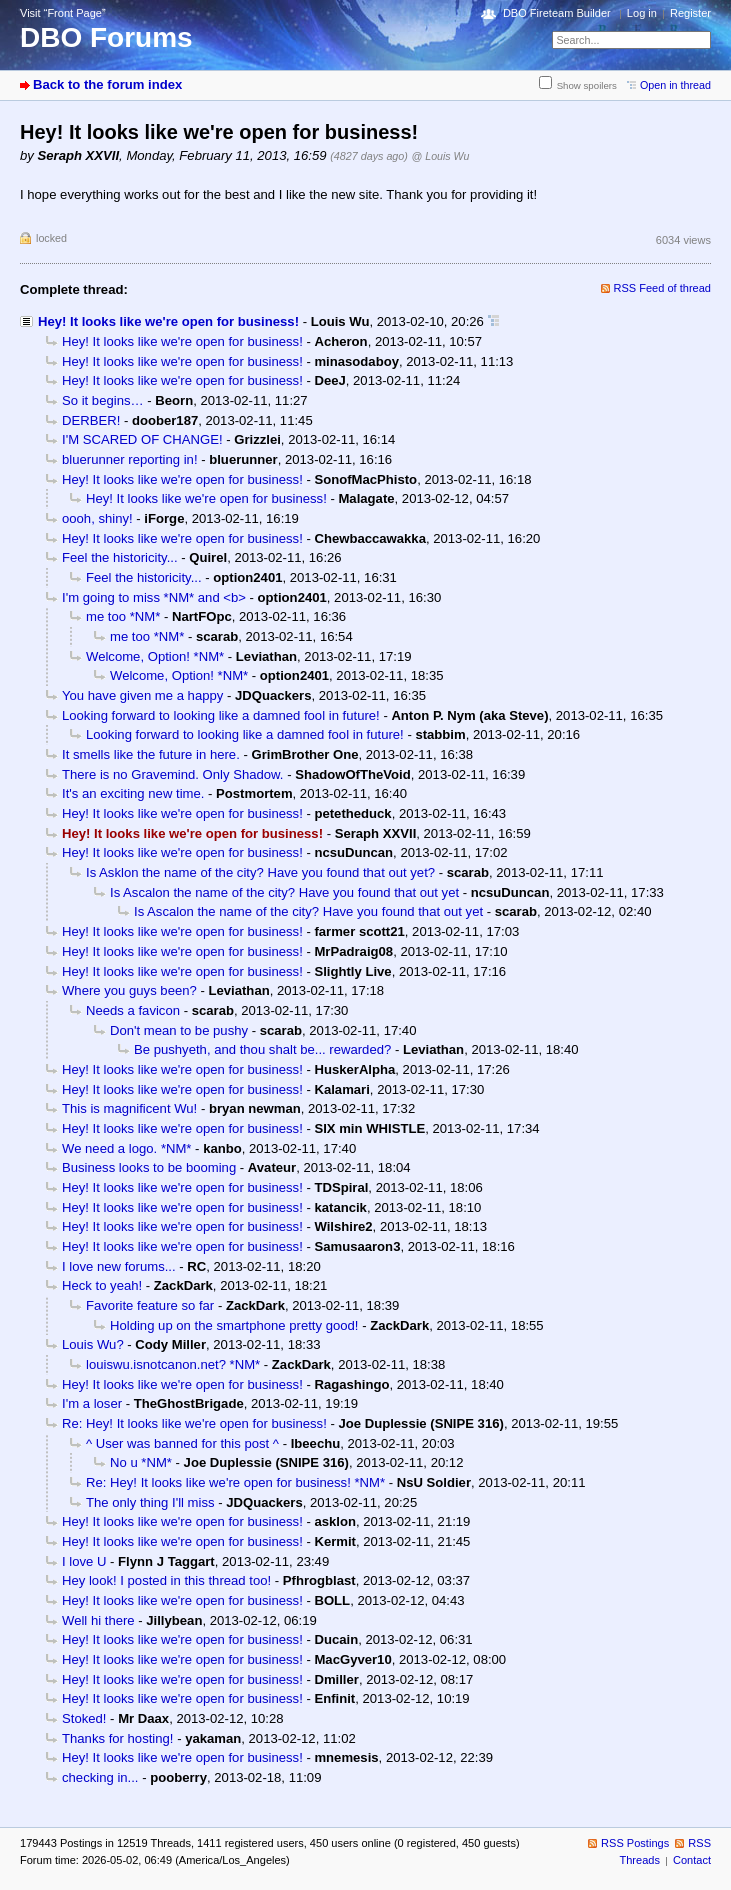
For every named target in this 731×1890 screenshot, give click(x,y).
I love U (84, 1561)
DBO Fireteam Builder (557, 13)
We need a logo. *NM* (126, 1148)
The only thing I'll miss (150, 1502)
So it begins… (103, 400)
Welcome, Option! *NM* (155, 656)
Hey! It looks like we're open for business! (168, 321)
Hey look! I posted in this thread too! (166, 1580)
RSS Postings (635, 1843)
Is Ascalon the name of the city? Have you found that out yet (284, 892)
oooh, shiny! (97, 518)
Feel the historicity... (120, 557)
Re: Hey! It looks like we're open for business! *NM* (235, 1482)
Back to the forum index (107, 84)
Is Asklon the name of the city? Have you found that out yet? (260, 872)
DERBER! (91, 420)
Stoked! (84, 1718)
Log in (642, 13)
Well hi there (98, 1620)
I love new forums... (119, 1266)
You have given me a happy (142, 695)
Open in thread (675, 85)
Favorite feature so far (150, 1305)
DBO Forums (106, 37)
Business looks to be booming (149, 1167)
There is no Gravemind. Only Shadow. (173, 774)
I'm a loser (92, 1403)
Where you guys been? (129, 990)
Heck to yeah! (102, 1285)
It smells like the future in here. (151, 754)
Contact (692, 1860)
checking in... (100, 1777)
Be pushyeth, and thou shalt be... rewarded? (262, 1049)
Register (690, 13)
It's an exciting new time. (133, 793)
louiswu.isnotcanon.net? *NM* (173, 1364)
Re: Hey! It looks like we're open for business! (194, 1423)
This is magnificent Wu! (129, 1108)
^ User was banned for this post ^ (182, 1443)
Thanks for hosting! (118, 1738)
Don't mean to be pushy (179, 1030)
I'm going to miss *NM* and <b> (154, 597)
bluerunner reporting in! (130, 459)
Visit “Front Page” (63, 13)
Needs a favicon (133, 1010)
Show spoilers (587, 85)
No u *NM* (141, 1462)
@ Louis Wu (441, 156)
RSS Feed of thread (663, 288)
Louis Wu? (93, 1344)
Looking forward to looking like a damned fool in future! (221, 715)
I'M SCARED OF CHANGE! (142, 439)
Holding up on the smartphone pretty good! (234, 1325)
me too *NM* (123, 616)
